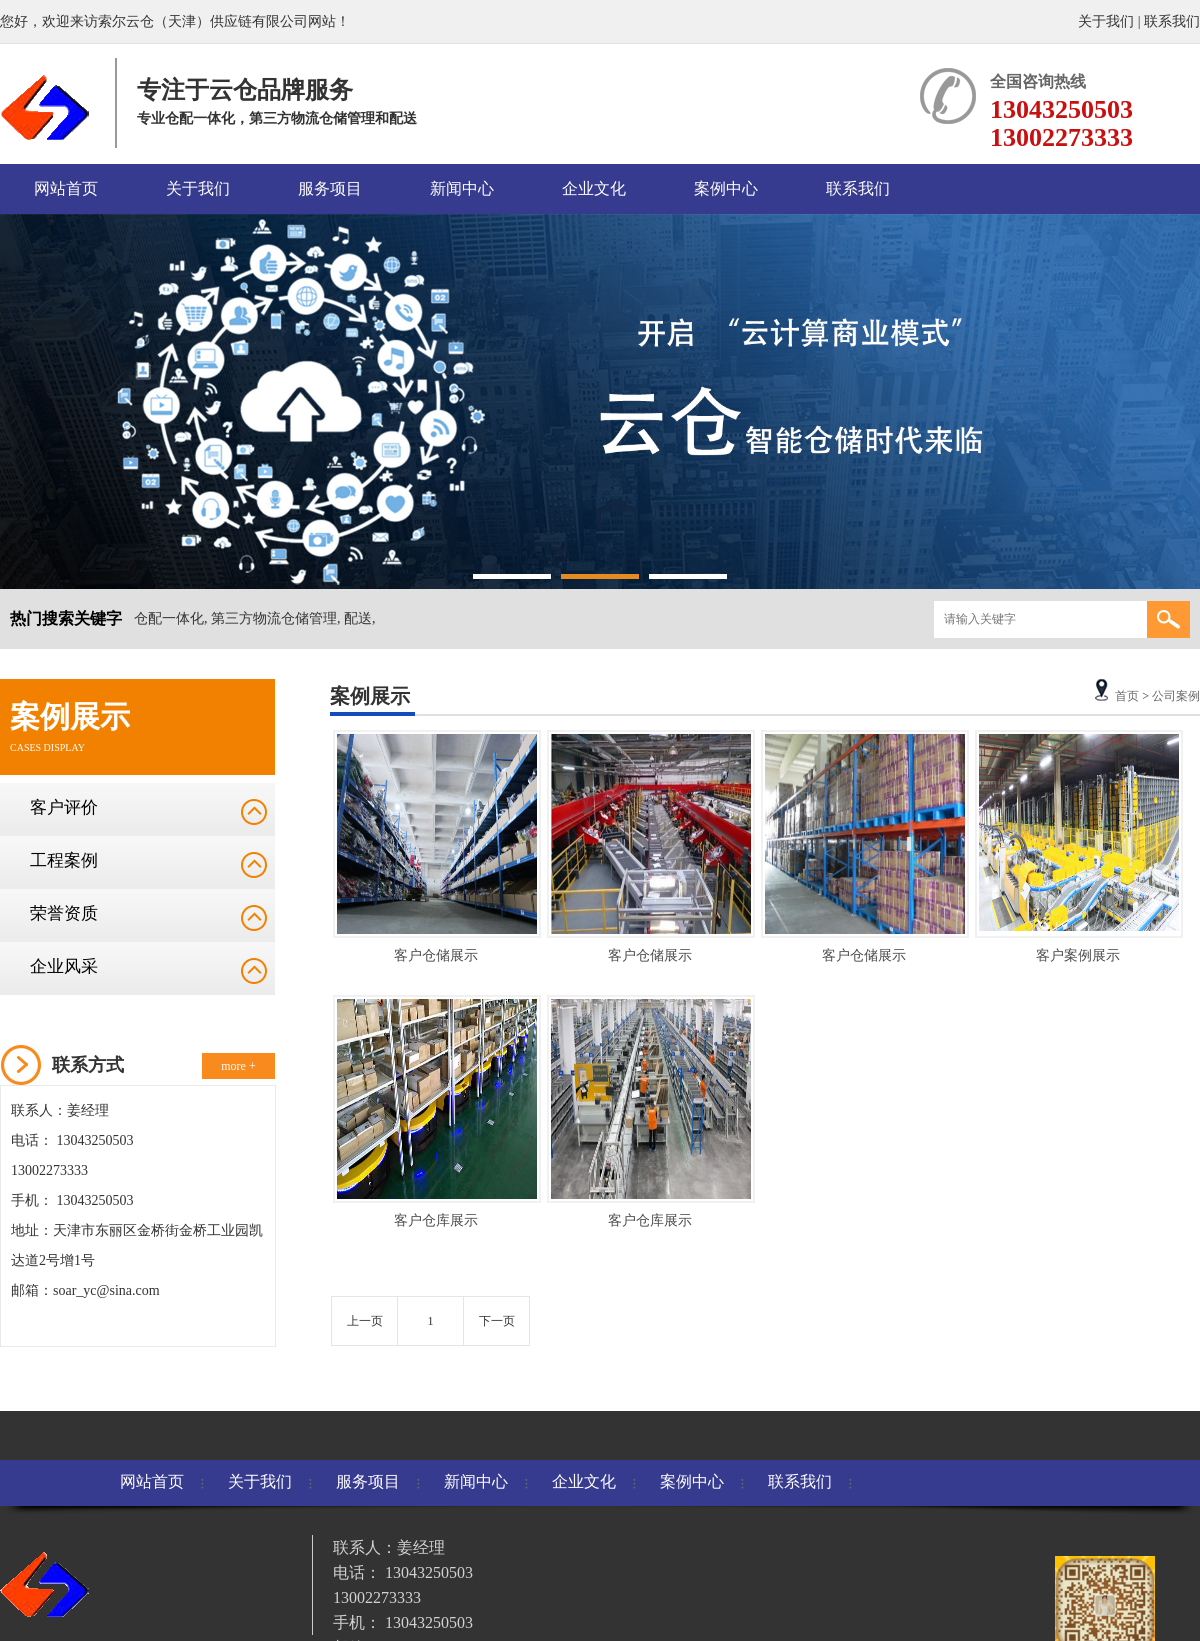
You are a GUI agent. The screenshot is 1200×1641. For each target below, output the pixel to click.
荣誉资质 (64, 913)
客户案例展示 (1078, 955)
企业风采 (64, 966)
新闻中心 (462, 188)
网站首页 (66, 188)
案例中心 (726, 188)
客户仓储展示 (436, 955)
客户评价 (64, 807)
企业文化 (594, 188)
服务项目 (330, 188)
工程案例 (64, 860)
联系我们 (1172, 21)
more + (238, 1066)
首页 (1127, 696)
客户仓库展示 (436, 1220)
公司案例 (1176, 696)
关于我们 (1106, 21)
